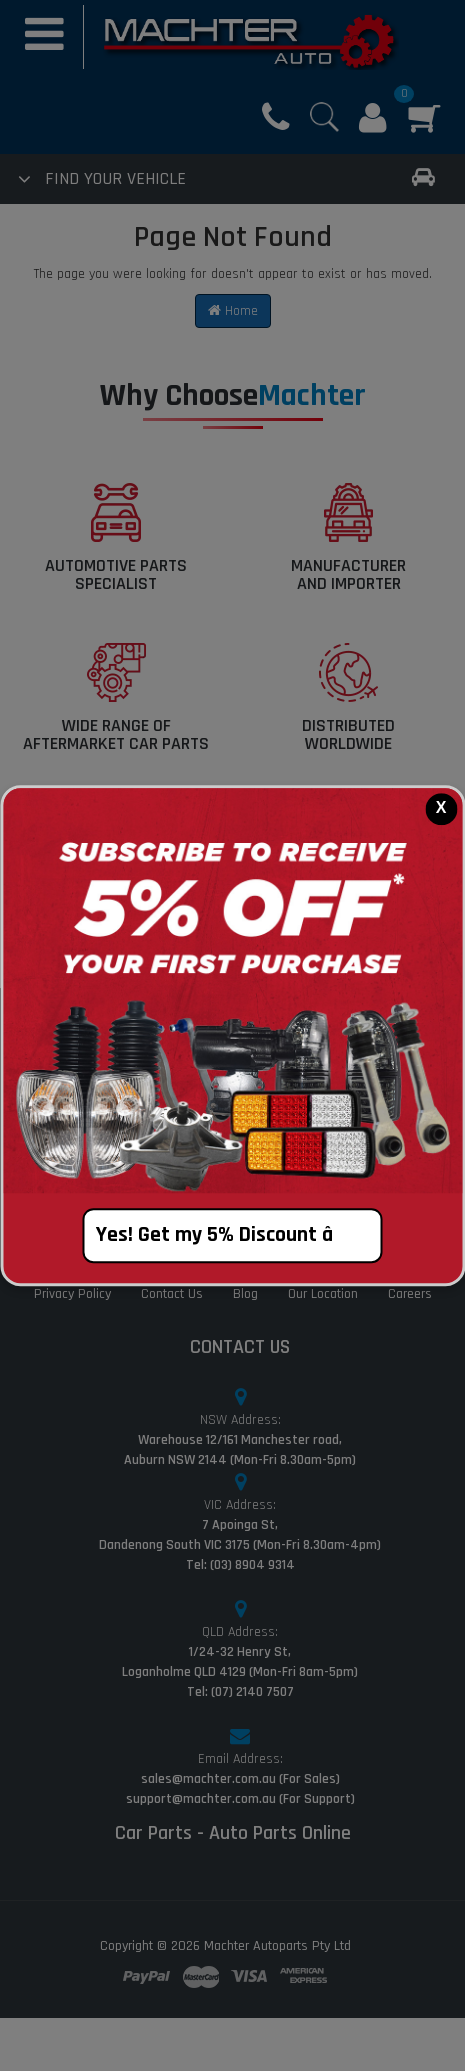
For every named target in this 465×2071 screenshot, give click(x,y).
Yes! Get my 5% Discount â (232, 1235)
